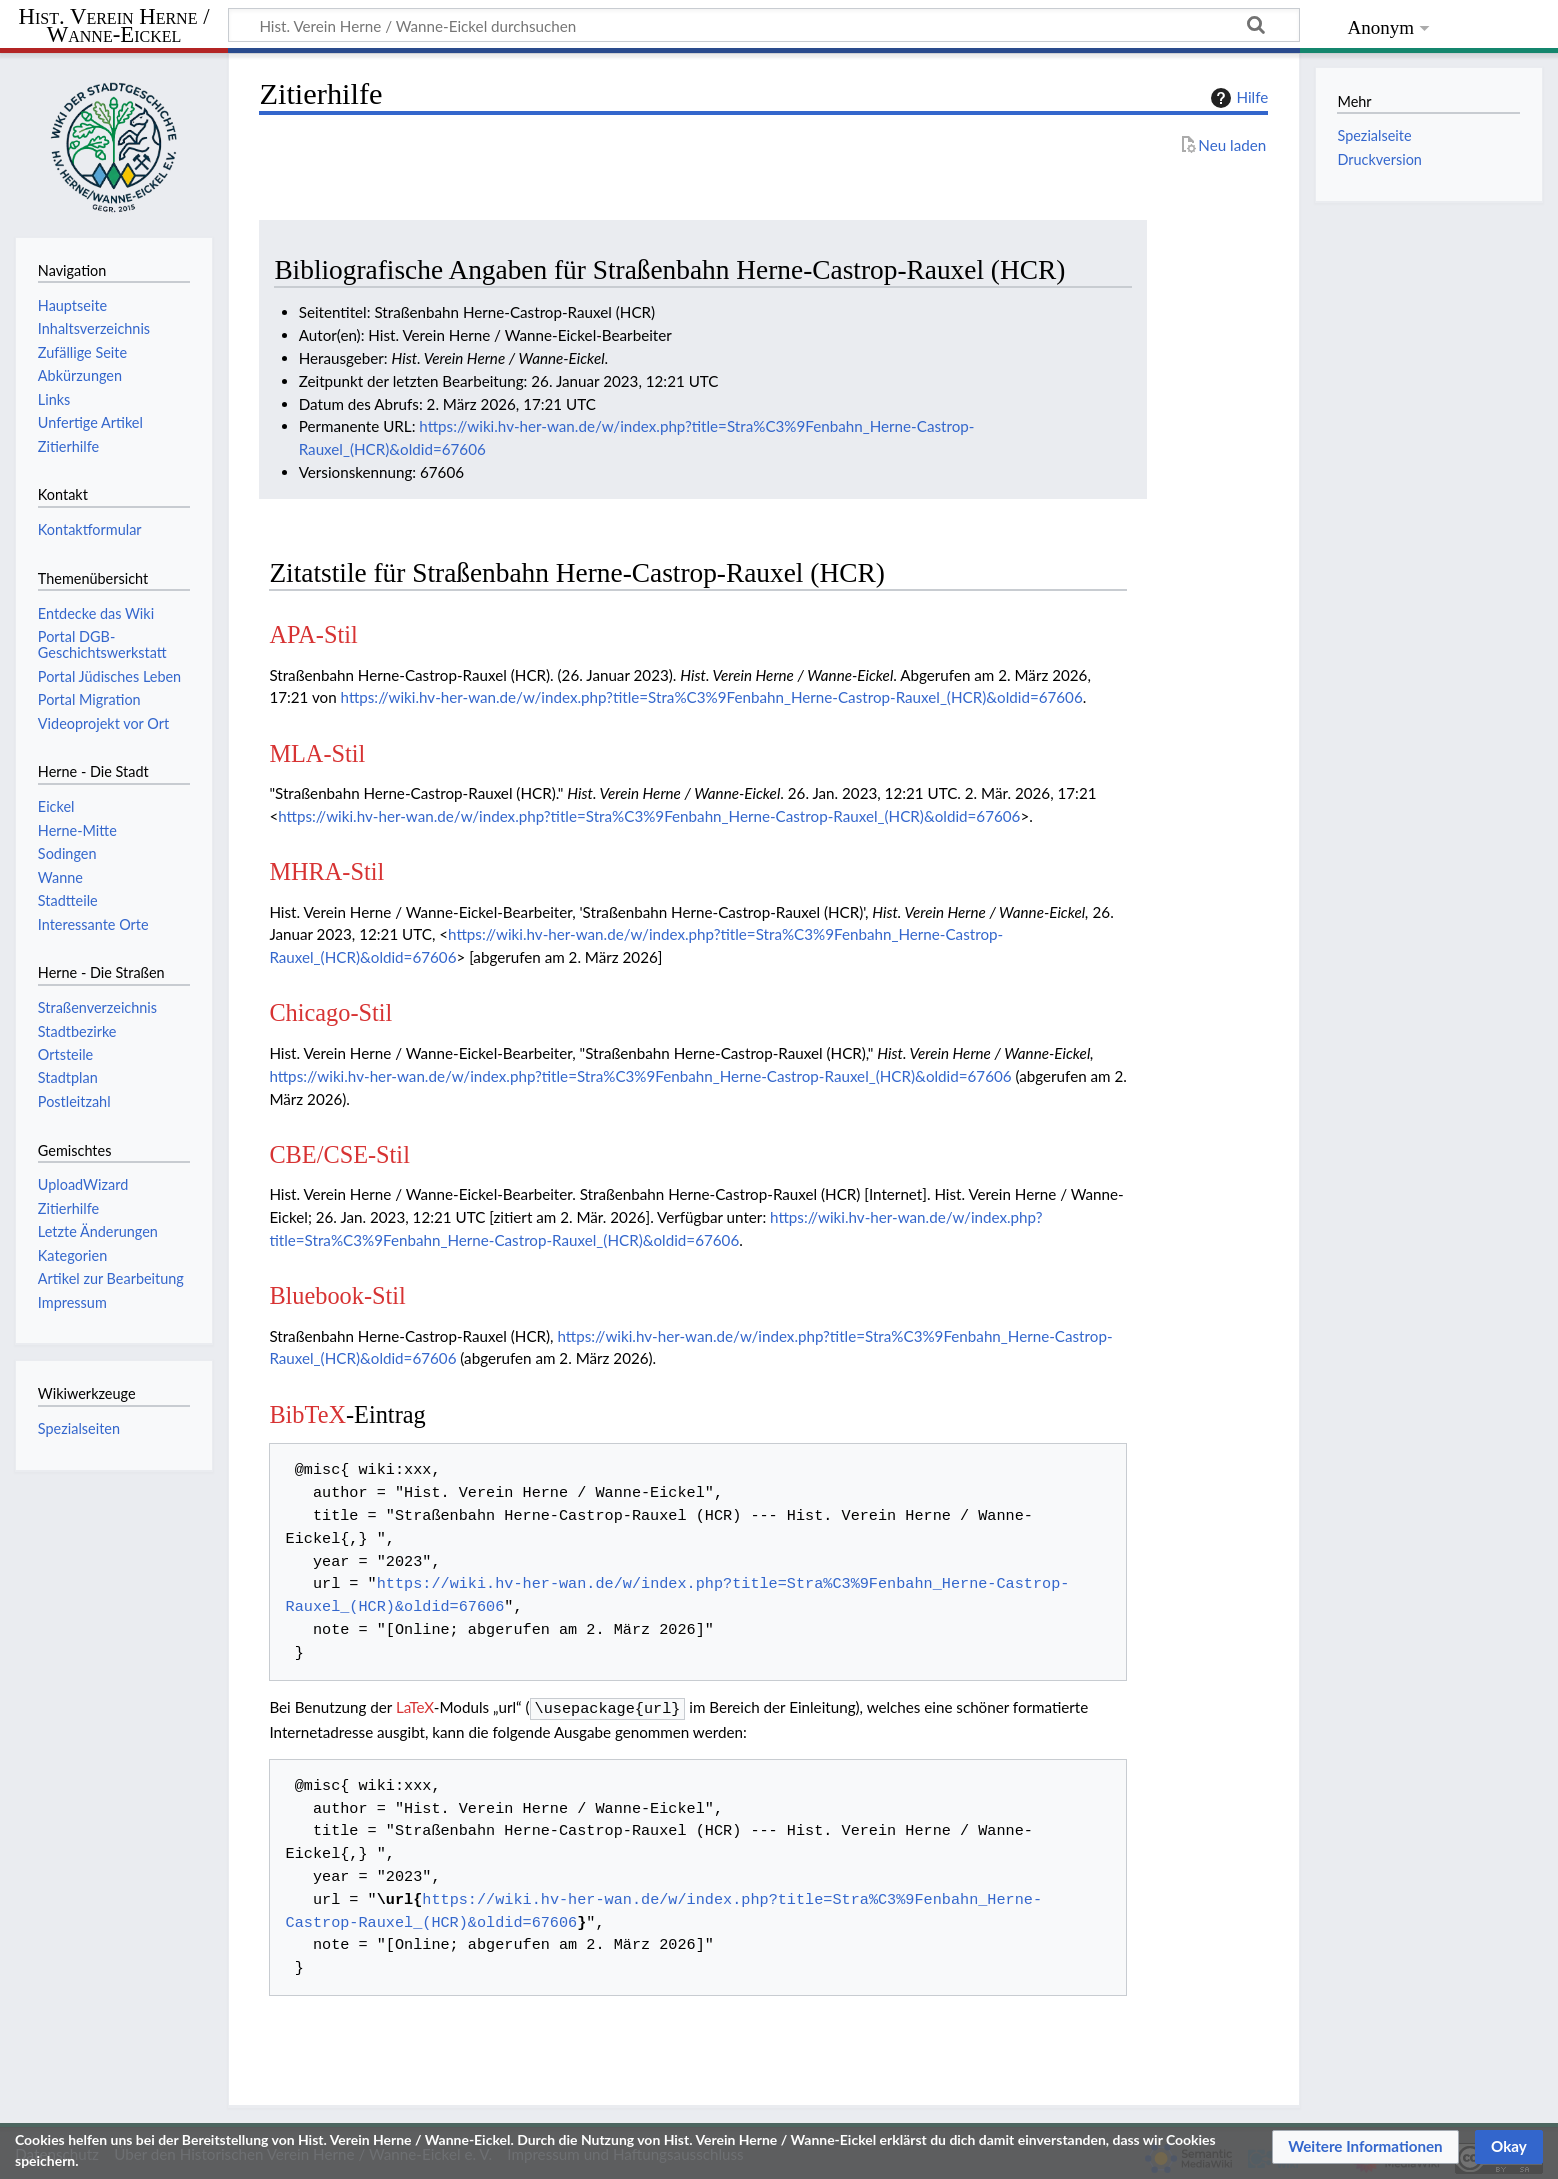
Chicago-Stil (330, 1012)
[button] (1365, 2147)
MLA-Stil (317, 753)
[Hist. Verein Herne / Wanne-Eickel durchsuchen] (764, 25)
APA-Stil (313, 634)
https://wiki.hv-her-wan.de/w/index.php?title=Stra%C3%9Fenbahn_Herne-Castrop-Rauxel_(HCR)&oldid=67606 (712, 697)
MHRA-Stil (326, 871)
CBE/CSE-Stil (339, 1154)
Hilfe (1237, 98)
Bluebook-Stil (337, 1295)
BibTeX (307, 1414)
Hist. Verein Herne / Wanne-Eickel (114, 26)
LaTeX (415, 1707)
